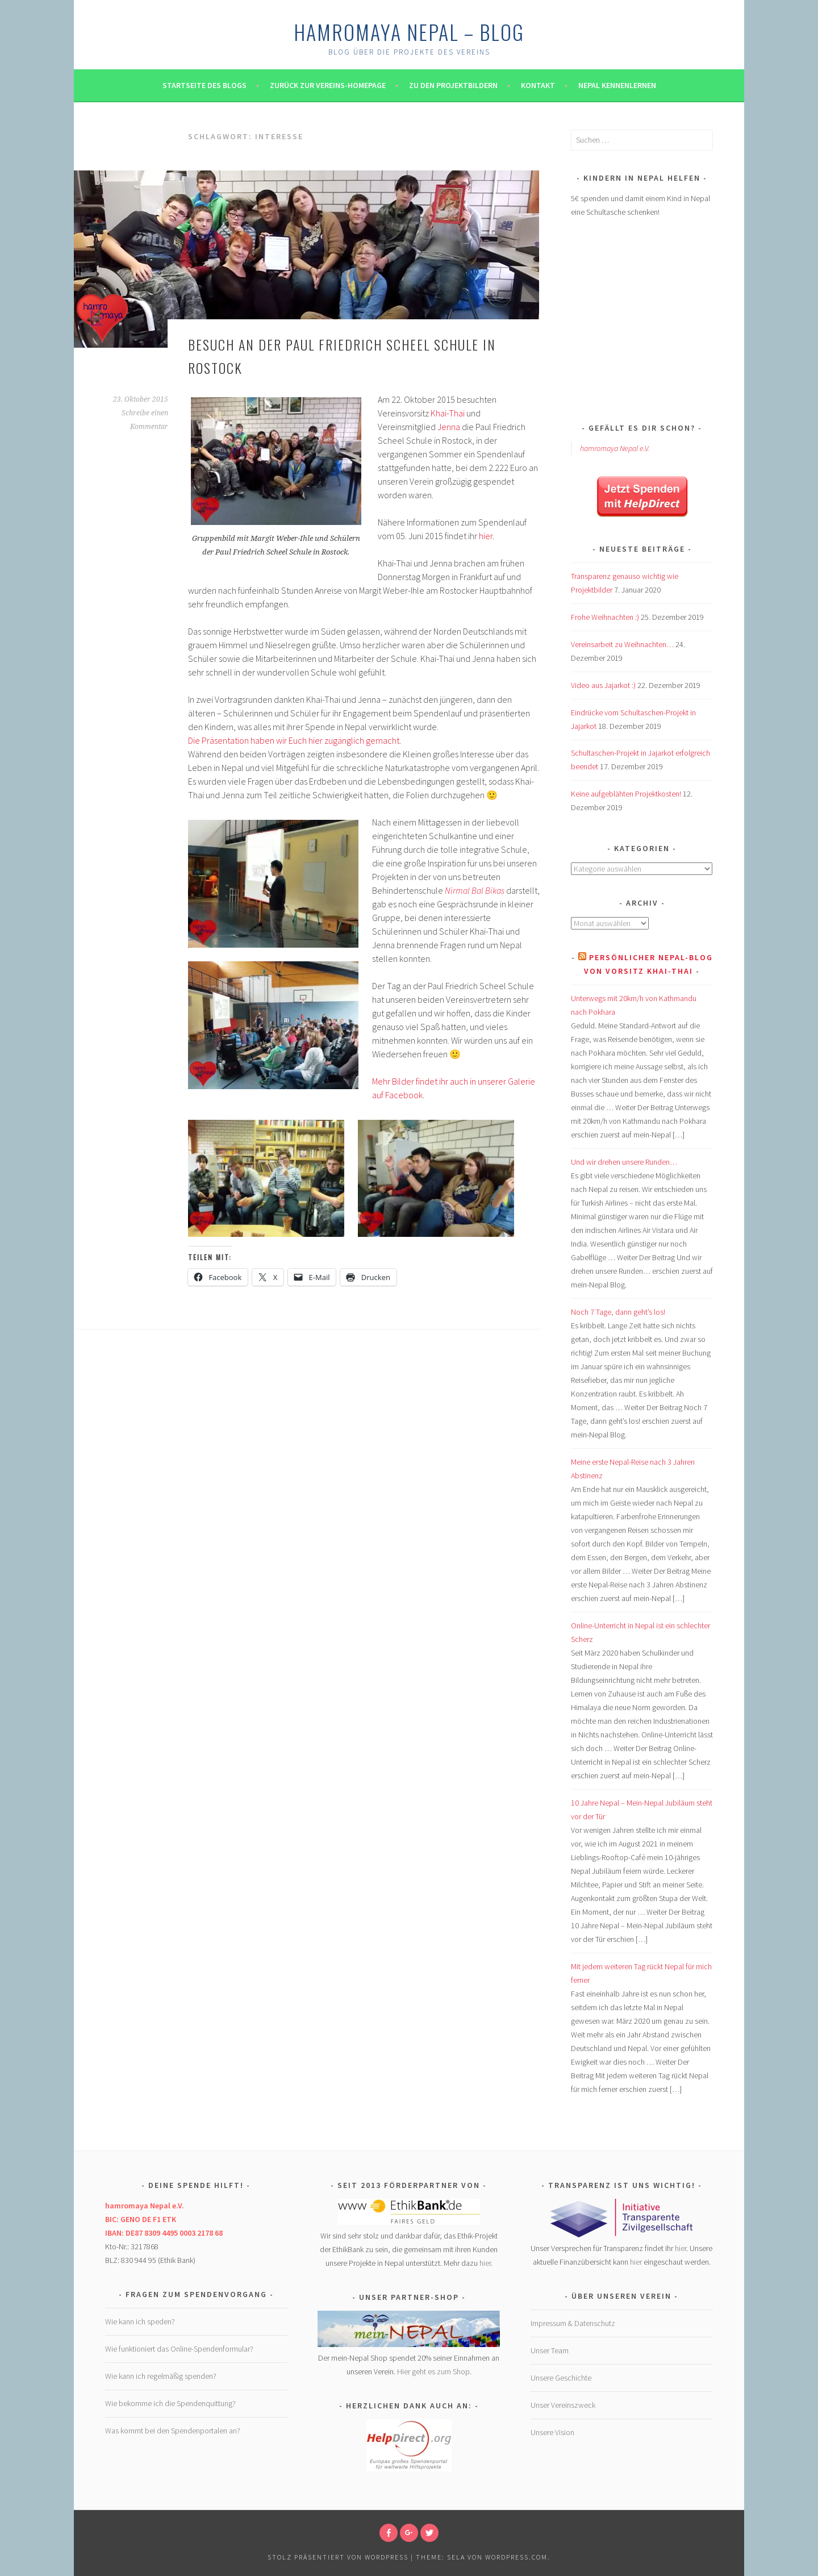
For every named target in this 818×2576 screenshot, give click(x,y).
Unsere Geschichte (561, 2378)
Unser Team (550, 2350)
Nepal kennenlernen (617, 85)
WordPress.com (516, 2557)
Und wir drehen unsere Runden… (624, 1162)
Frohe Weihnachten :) (605, 617)
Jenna (448, 426)
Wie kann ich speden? (140, 2321)
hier (486, 535)
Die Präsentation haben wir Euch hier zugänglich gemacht (293, 740)
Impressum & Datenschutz (573, 2323)
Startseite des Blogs (204, 85)
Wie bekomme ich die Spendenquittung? (170, 2403)
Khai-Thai (448, 413)
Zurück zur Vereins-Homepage (328, 85)
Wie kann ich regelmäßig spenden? (160, 2376)
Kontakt (538, 85)
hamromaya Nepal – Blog (409, 31)
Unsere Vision (552, 2432)
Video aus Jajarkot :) (603, 685)
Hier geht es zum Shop (433, 2371)
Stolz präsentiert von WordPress (338, 2557)
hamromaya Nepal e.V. (614, 448)
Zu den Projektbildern (453, 85)
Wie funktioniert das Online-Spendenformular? (179, 2349)
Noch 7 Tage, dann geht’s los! (618, 1312)
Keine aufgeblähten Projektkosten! (626, 794)
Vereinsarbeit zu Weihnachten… (622, 644)
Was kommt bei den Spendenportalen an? (172, 2430)
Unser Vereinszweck (563, 2405)
